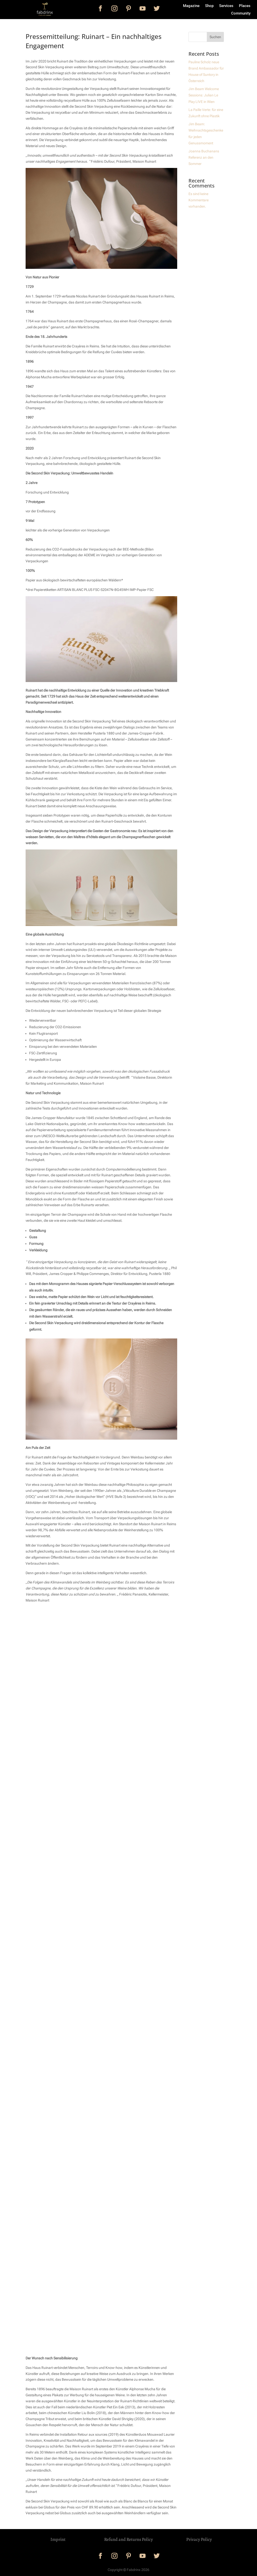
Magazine (191, 6)
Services (226, 6)
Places (244, 6)
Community (240, 14)
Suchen (215, 37)
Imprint (58, 2539)
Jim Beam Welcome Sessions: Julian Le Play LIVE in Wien (203, 95)
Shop (209, 6)
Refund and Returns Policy (128, 2539)
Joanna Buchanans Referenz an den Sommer (203, 157)
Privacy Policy (199, 2539)
